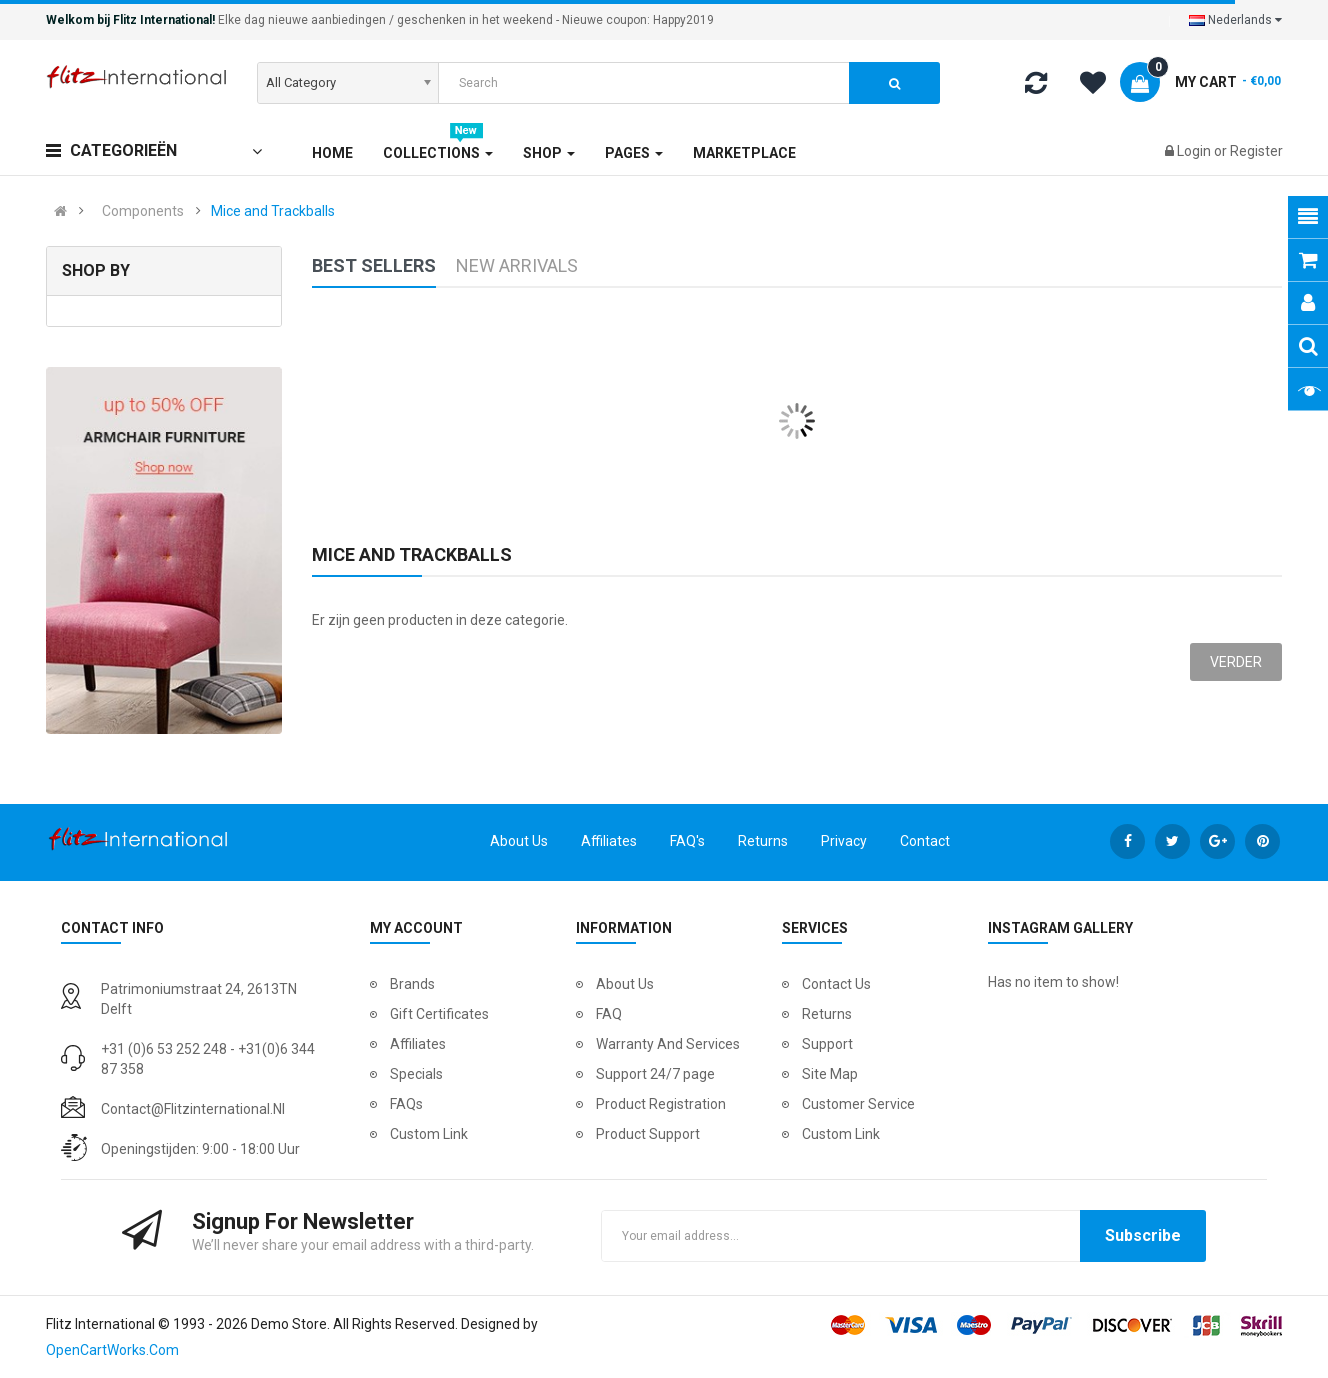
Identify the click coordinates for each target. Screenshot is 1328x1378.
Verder (1236, 662)
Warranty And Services (668, 1044)
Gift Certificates (439, 1014)
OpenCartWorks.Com (112, 1350)
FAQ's (687, 841)
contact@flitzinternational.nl (193, 1109)
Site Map (830, 1074)
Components (143, 211)
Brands (412, 984)
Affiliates (609, 841)
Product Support (648, 1134)
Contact (925, 841)
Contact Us (836, 984)
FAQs (406, 1104)
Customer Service (858, 1104)
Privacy (844, 841)
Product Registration (661, 1104)
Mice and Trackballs (273, 211)
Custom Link (429, 1134)
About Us (519, 841)
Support (827, 1044)
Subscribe (1143, 1235)
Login (1195, 151)
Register (1256, 151)
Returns (763, 841)
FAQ (609, 1014)
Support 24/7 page (655, 1074)
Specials (416, 1074)
